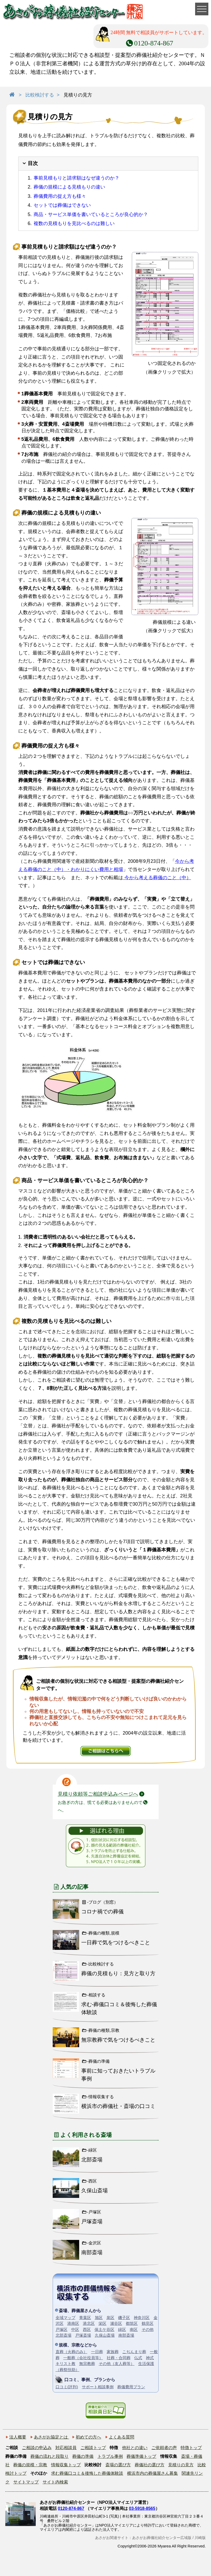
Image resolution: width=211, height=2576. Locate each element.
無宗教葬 (87, 2363)
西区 (87, 2329)
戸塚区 (62, 2329)
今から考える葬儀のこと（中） (157, 877)
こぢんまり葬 (134, 2351)
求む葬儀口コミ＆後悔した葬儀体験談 (87, 2473)
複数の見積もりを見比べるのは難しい (74, 223)
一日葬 (97, 2351)
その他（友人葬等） (116, 2363)
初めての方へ (88, 2437)
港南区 (73, 2323)
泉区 (110, 2317)
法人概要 (17, 2437)
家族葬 (113, 2351)
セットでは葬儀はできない (62, 205)
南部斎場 (126, 2335)
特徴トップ (191, 2447)
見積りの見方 (181, 2465)
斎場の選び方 (118, 2465)
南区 (134, 2329)
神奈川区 (142, 2317)
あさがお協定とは (51, 2437)
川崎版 (200, 2538)
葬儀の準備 (82, 2456)
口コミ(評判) (67, 2387)
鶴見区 (148, 2323)
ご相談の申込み (37, 2447)
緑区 (122, 2329)
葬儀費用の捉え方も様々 (60, 196)
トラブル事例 (110, 2456)
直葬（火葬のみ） (71, 2351)
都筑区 (132, 2323)
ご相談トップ (93, 2447)
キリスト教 (65, 2363)
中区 (75, 2329)
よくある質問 (121, 2437)
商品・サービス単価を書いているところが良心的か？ (91, 214)
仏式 (138, 2357)
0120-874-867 (71, 2508)
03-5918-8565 (142, 2508)
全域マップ (65, 2317)
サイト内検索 (55, 2482)
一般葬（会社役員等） (83, 2357)
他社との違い (134, 2447)
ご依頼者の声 (164, 2447)
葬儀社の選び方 (149, 2465)
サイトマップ (26, 2482)
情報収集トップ (66, 2465)
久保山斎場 (105, 2335)
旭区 (99, 2317)
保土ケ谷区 (104, 2329)
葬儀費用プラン (131, 2387)
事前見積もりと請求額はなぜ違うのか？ (76, 178)
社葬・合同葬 (119, 2357)
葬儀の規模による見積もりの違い (69, 187)
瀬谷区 (116, 2323)
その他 (148, 2329)
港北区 (89, 2323)
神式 (150, 2357)
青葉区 (85, 2317)
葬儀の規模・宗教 (30, 2465)
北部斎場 (63, 2335)
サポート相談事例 (98, 2387)
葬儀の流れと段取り (49, 2456)
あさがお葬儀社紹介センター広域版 (161, 2538)
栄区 (102, 2323)
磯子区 (124, 2317)
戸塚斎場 (83, 2335)
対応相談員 (66, 2447)
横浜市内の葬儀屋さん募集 (152, 2473)
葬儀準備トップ (141, 2456)
